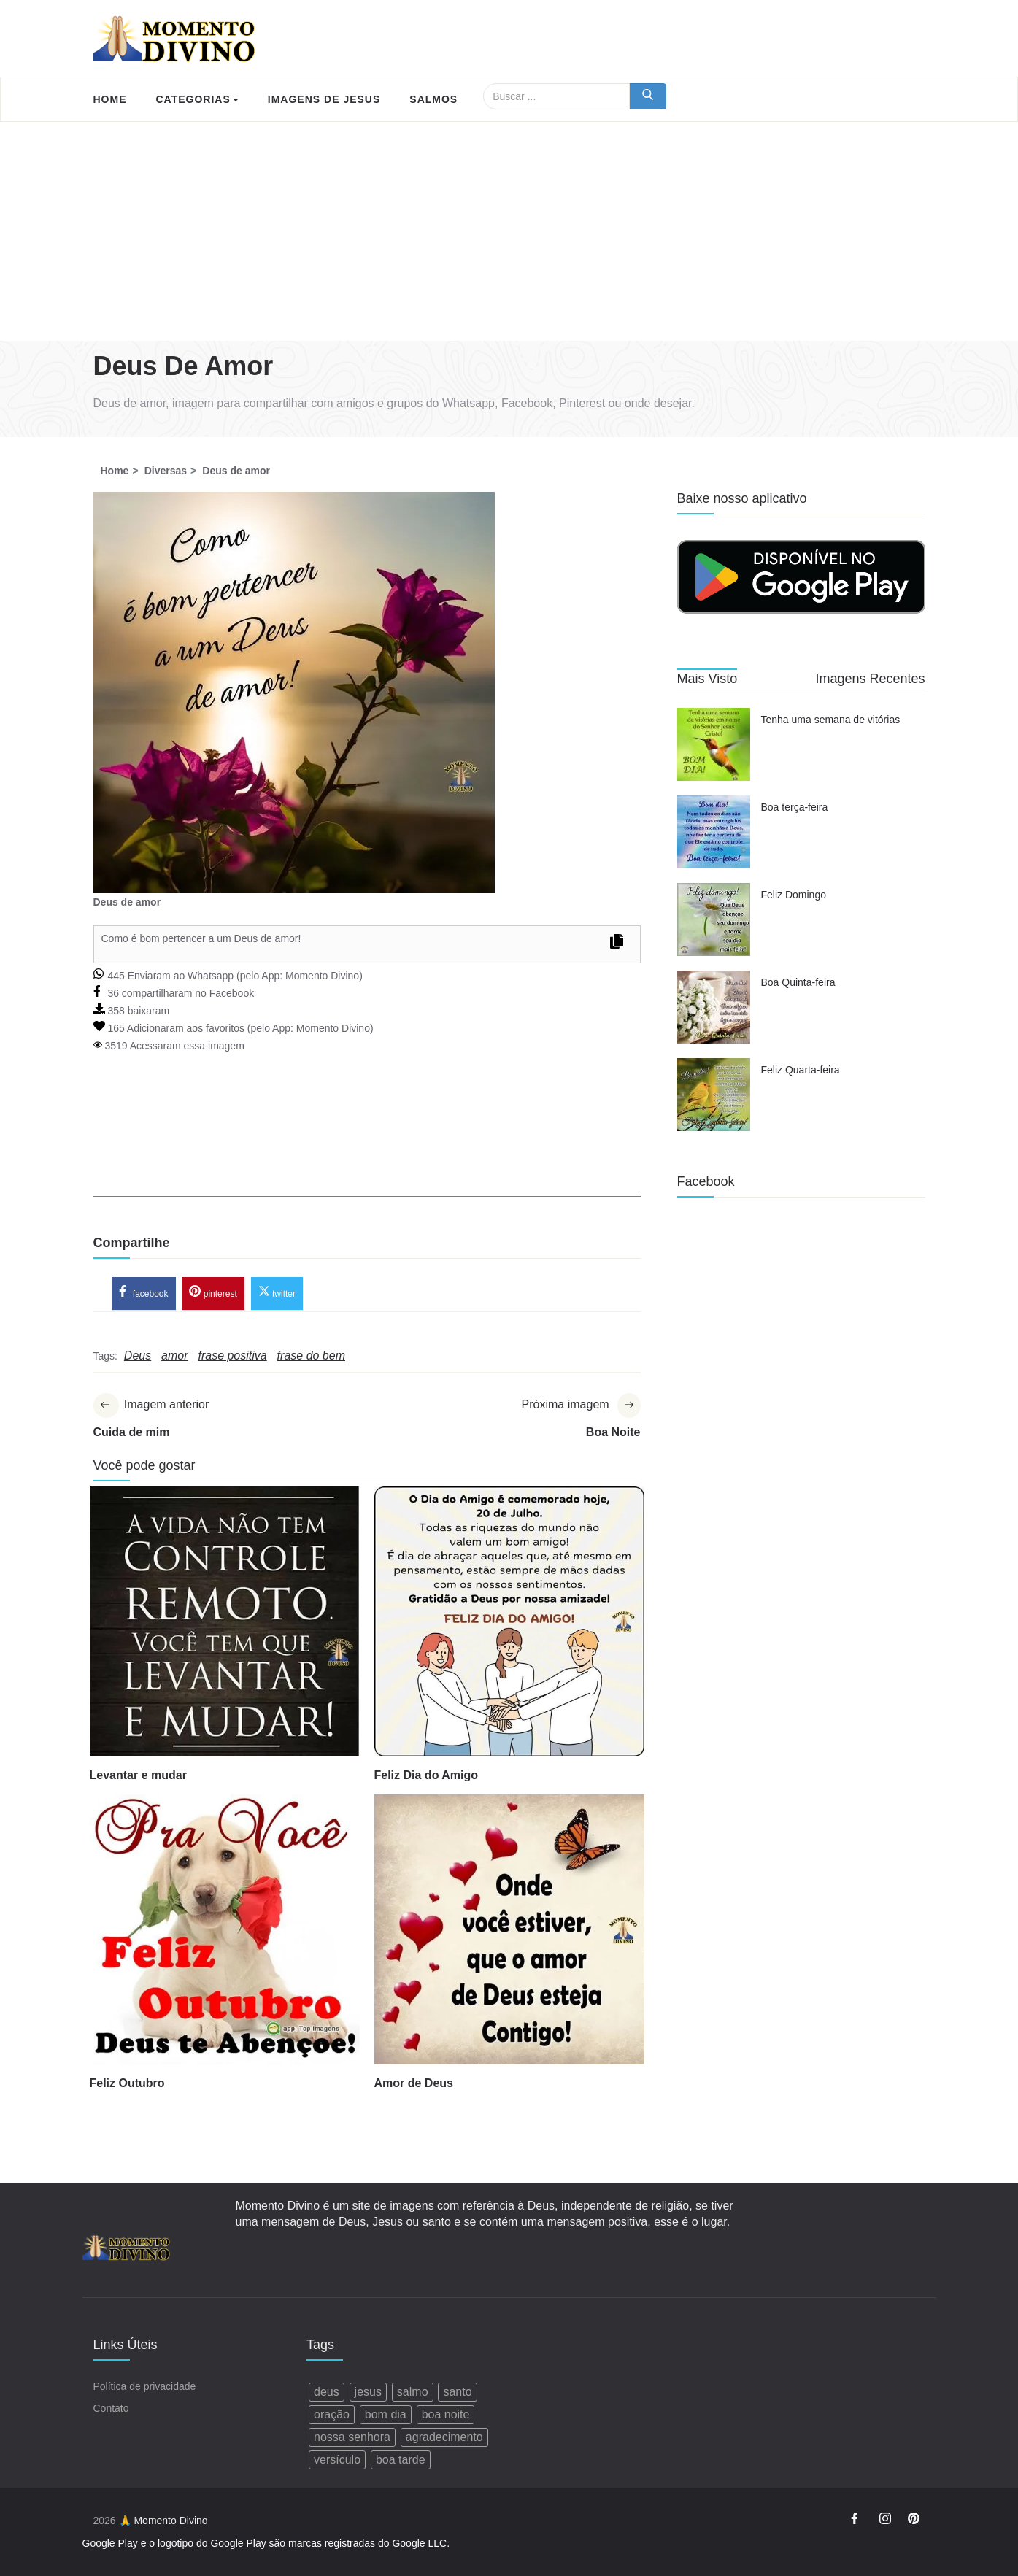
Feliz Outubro (127, 2084)
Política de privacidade (144, 2387)
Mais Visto (707, 678)
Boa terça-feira (794, 807)
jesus (368, 2392)
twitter (277, 1293)
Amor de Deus (413, 2084)
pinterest (212, 1293)
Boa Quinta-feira (798, 982)
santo (457, 2392)
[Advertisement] (509, 231)
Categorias (197, 99)
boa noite (446, 2415)
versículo (337, 2460)
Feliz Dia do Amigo (426, 1776)
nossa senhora (352, 2438)
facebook (144, 1293)
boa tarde (400, 2460)
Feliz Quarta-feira (800, 1070)
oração (332, 2415)
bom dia (385, 2415)
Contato (111, 2409)
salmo (412, 2392)
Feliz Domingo (793, 895)
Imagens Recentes (870, 678)
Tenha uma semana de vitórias (831, 719)
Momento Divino (322, 976)
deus (326, 2392)
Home (110, 99)
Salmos (433, 99)
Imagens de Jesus (324, 99)
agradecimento (444, 2438)
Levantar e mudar (138, 1776)
